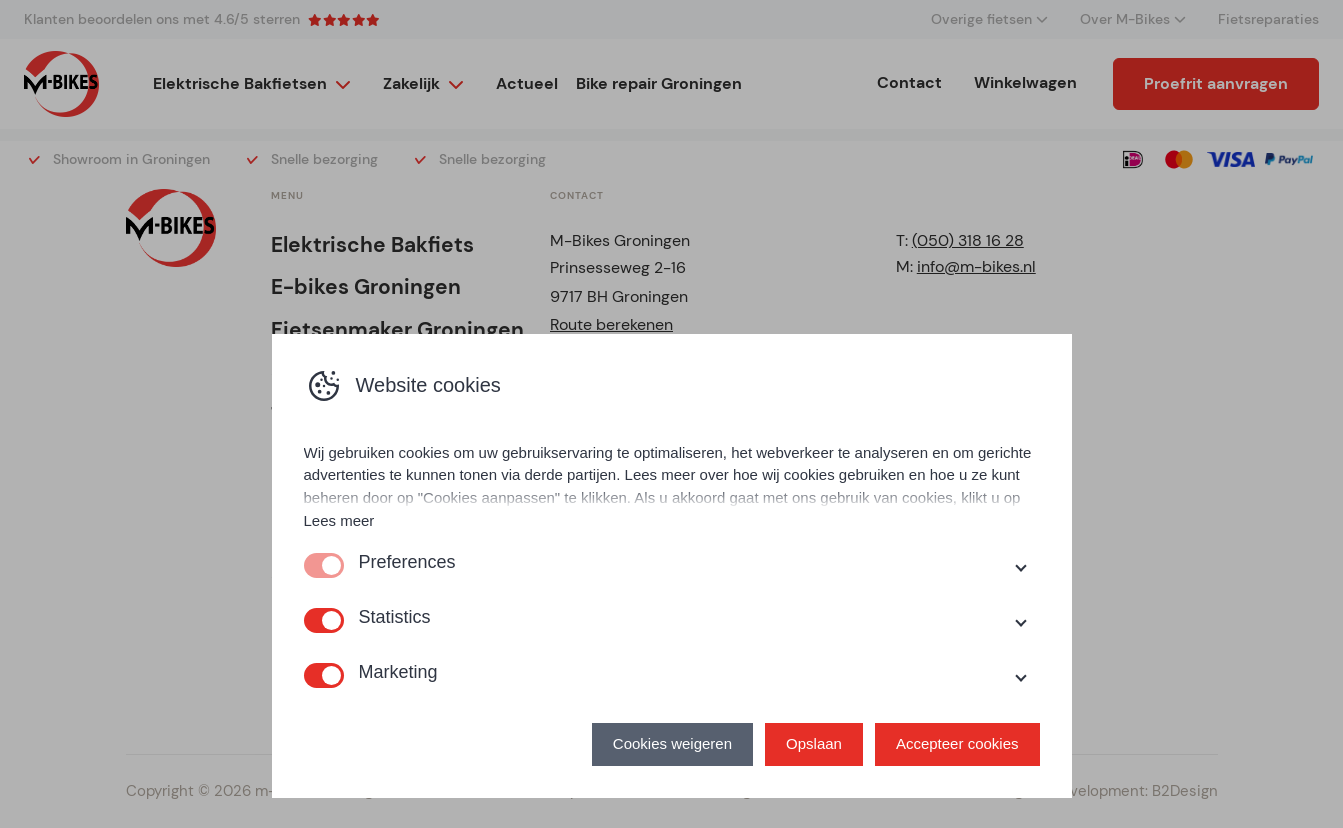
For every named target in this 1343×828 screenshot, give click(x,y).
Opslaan (814, 743)
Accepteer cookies (957, 743)
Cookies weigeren (672, 743)
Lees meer (339, 520)
